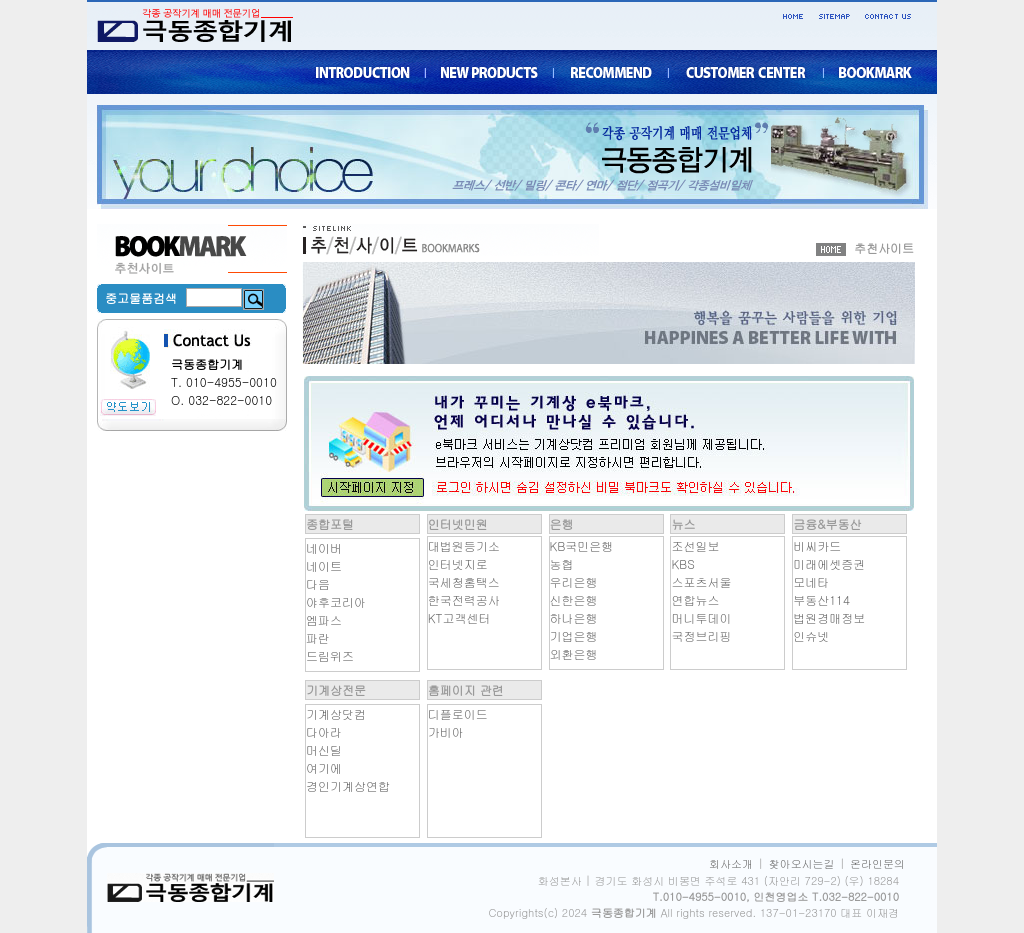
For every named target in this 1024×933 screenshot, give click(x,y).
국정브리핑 (701, 635)
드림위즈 (330, 655)
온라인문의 (877, 863)
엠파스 (324, 619)
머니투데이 (701, 617)
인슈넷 (811, 635)
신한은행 (574, 599)
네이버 (324, 547)
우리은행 (574, 581)
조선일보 (695, 545)
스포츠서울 (701, 581)
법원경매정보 (829, 617)
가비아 (446, 731)
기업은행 (574, 635)
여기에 (324, 767)
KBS (682, 563)
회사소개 (731, 863)
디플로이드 (458, 713)
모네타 (811, 581)
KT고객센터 (459, 617)
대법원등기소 (464, 545)
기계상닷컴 (336, 713)
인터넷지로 (458, 563)
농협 (562, 563)
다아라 (324, 731)
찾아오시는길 (802, 863)
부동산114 (821, 599)
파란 (318, 637)
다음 (318, 583)
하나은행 (574, 617)
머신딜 (324, 749)
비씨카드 (817, 545)
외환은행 (574, 653)
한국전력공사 (464, 599)
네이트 (324, 565)
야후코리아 (336, 601)
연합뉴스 (695, 599)
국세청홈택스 (464, 581)
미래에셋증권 (829, 563)
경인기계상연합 (348, 785)
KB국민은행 (582, 545)
